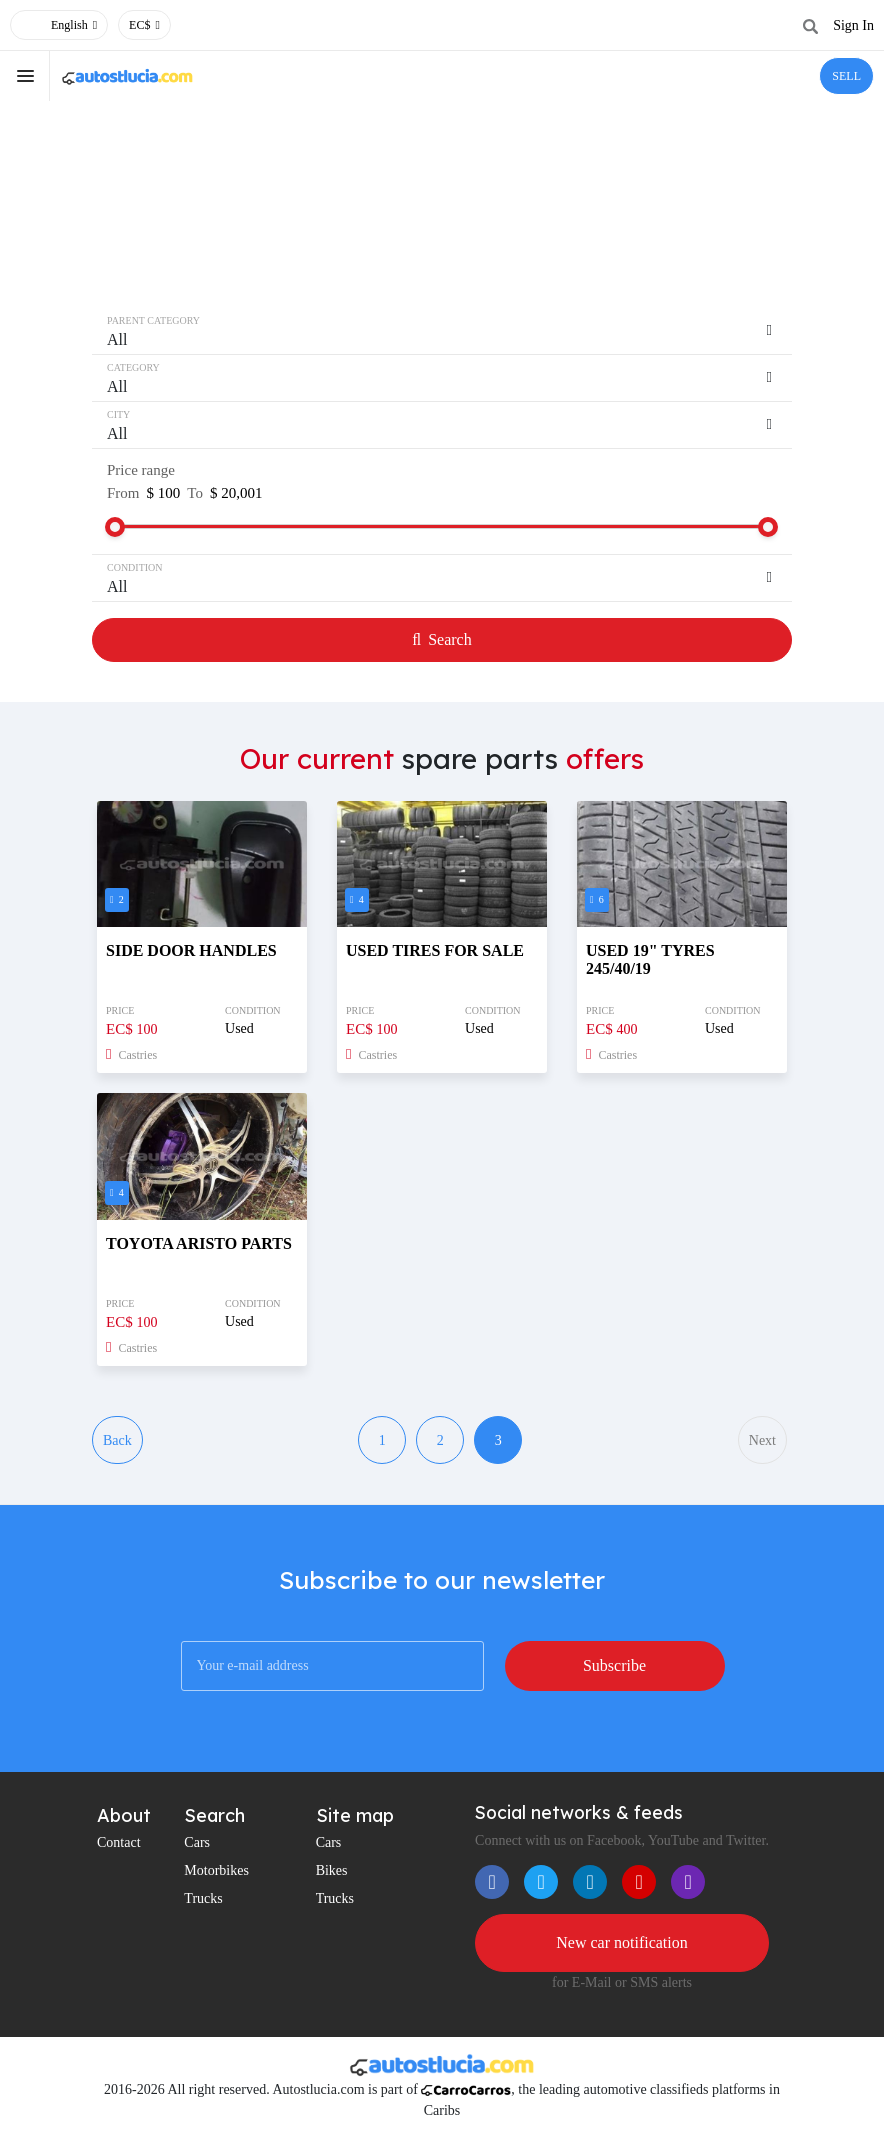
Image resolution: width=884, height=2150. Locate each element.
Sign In (853, 25)
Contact (119, 1842)
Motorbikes (216, 1870)
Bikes (332, 1870)
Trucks (203, 1898)
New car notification (622, 1942)
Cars (197, 1842)
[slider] (115, 527)
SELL (846, 76)
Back (117, 1440)
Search (441, 639)
